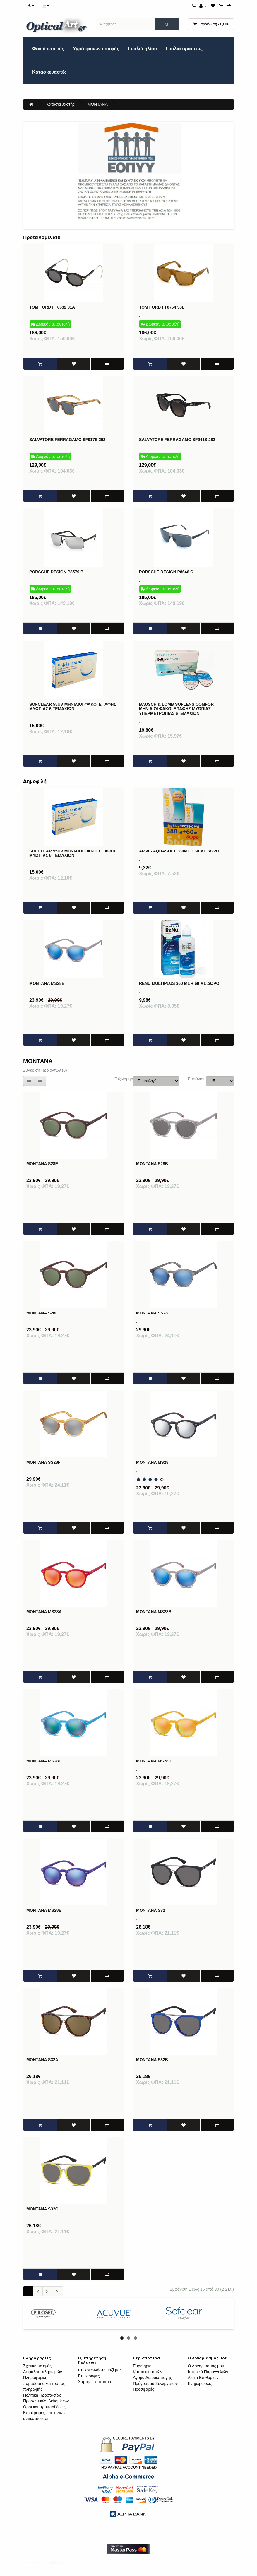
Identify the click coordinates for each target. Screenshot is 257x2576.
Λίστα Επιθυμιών (203, 2377)
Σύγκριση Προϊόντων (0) (45, 1070)
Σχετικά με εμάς (37, 2366)
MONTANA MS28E (43, 1910)
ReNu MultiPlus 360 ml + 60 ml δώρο (179, 983)
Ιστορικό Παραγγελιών (208, 2371)
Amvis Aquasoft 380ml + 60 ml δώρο (179, 851)
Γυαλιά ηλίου (142, 48)
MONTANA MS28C (44, 1761)
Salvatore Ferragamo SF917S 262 (67, 439)
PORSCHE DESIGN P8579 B (56, 572)
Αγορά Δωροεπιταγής (152, 2377)
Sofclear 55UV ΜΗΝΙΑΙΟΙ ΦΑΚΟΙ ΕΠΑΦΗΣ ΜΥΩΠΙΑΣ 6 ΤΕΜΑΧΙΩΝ (72, 706)
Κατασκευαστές (49, 72)
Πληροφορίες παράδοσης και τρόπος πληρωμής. (44, 2383)
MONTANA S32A (42, 2059)
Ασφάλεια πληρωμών (42, 2371)
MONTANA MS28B (47, 983)
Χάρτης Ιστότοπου (94, 2381)
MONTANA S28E (42, 1163)
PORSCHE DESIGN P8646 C (166, 572)
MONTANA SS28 (152, 1313)
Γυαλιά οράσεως (184, 48)
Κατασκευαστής (60, 104)
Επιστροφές (89, 2375)
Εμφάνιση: (193, 1079)
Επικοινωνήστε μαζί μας (100, 2370)
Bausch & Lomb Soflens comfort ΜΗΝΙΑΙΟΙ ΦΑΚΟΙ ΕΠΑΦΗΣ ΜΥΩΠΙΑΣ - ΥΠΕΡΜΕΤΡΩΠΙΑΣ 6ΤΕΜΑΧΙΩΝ (177, 709)
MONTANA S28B (152, 1163)
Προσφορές (143, 2389)
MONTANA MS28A (44, 1611)
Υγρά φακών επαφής (96, 48)
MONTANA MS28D (154, 1761)
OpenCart (55, 2562)
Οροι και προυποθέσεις (44, 2406)
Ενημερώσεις (200, 2383)
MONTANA (98, 104)
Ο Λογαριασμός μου (206, 2366)
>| (57, 2291)
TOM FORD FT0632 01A (52, 307)
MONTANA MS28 (152, 1462)
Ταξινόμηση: (119, 1079)
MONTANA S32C (42, 2209)
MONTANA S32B (152, 2059)
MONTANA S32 (150, 1910)
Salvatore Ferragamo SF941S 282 (177, 439)
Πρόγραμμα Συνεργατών (155, 2383)
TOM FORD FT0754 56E (161, 307)
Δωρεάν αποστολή (50, 324)
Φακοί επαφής (48, 48)
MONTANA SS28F (43, 1462)
